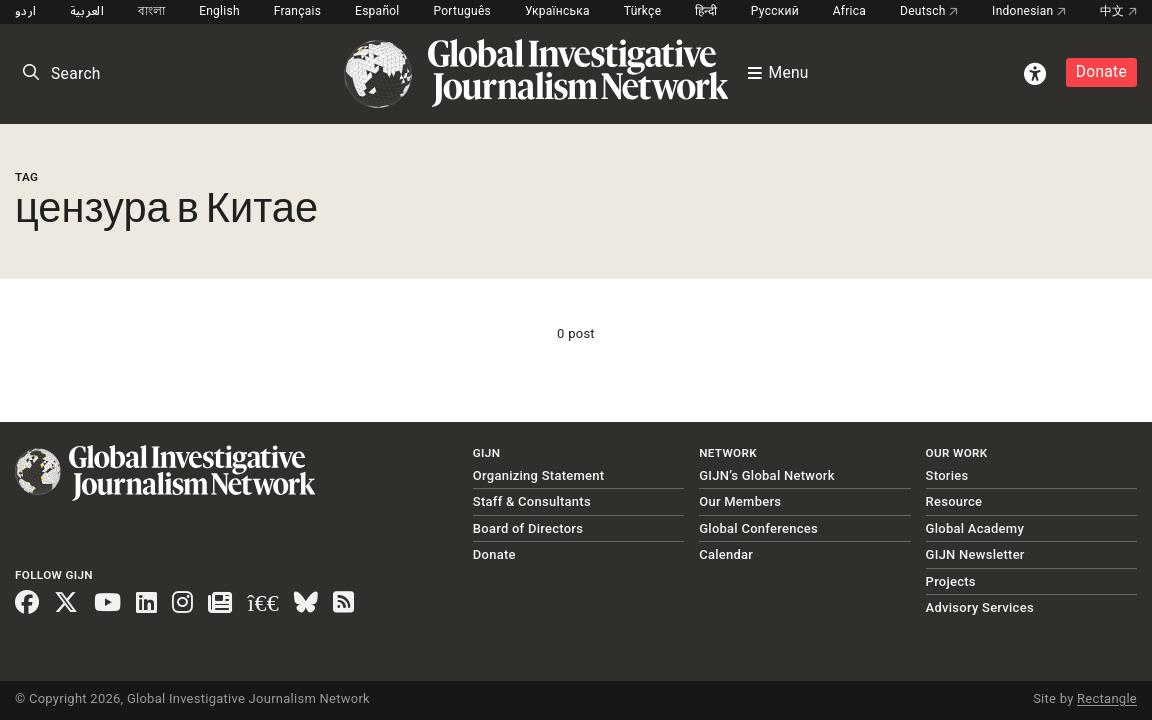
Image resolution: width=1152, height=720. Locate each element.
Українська (557, 11)
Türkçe (642, 11)
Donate (1101, 72)
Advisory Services (980, 607)
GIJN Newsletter (975, 554)
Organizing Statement (539, 475)
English (219, 11)
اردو (25, 11)
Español (377, 11)
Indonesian (1029, 11)
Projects (951, 581)
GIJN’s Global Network (767, 475)
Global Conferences (758, 528)
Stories (947, 475)
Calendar (726, 554)
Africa (849, 11)
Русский (775, 11)
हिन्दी (706, 11)
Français (297, 11)
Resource (954, 501)
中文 (1118, 11)
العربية (87, 11)
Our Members (740, 501)
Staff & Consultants (532, 501)
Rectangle (1107, 698)
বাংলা (152, 11)
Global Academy (975, 528)
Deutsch (929, 11)
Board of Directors (528, 528)
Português (462, 11)
